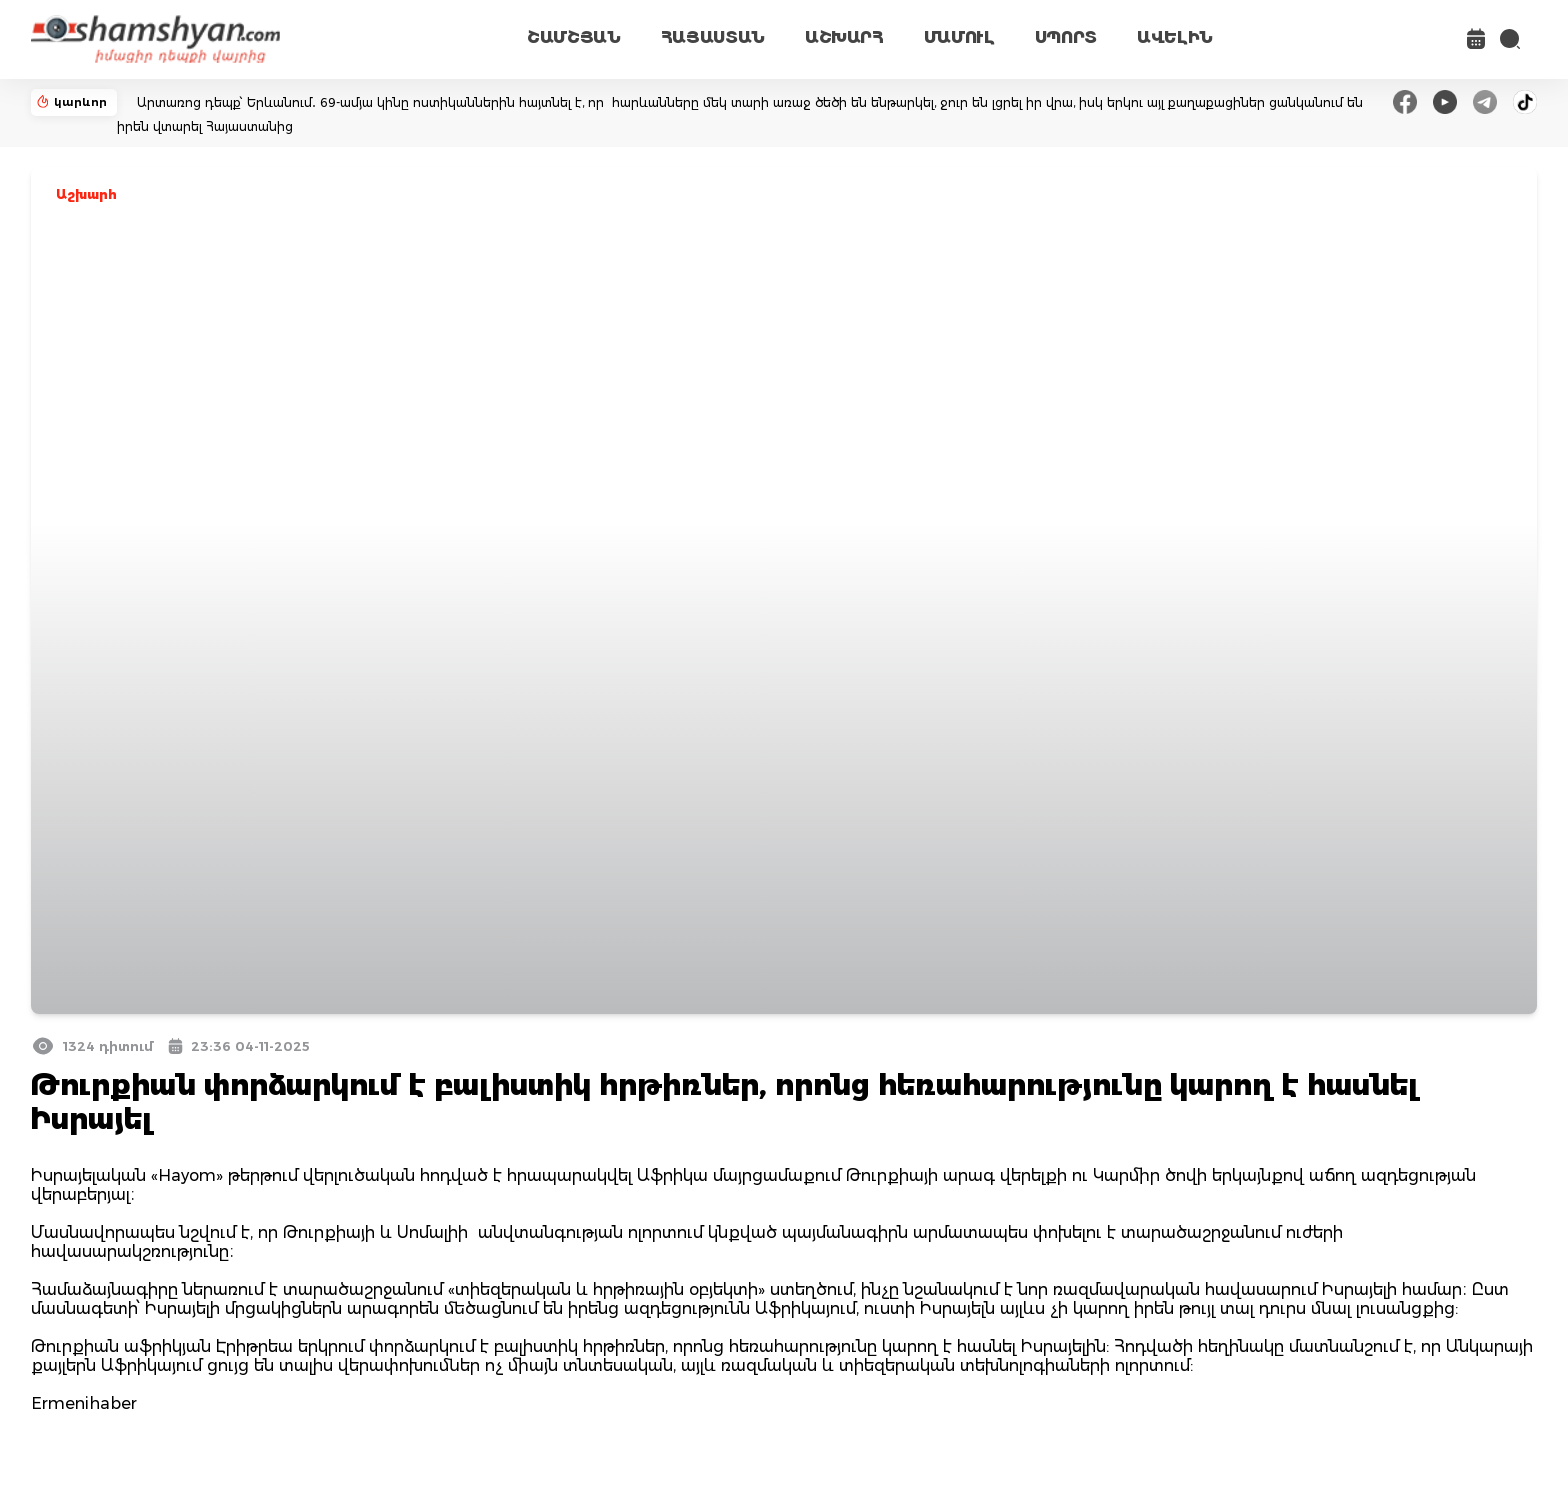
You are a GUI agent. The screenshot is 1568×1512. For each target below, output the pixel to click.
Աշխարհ (86, 194)
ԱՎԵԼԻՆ (1175, 37)
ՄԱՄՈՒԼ (959, 37)
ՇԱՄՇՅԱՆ (574, 37)
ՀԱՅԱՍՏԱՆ (713, 37)
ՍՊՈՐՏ (1066, 37)
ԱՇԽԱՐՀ (844, 37)
